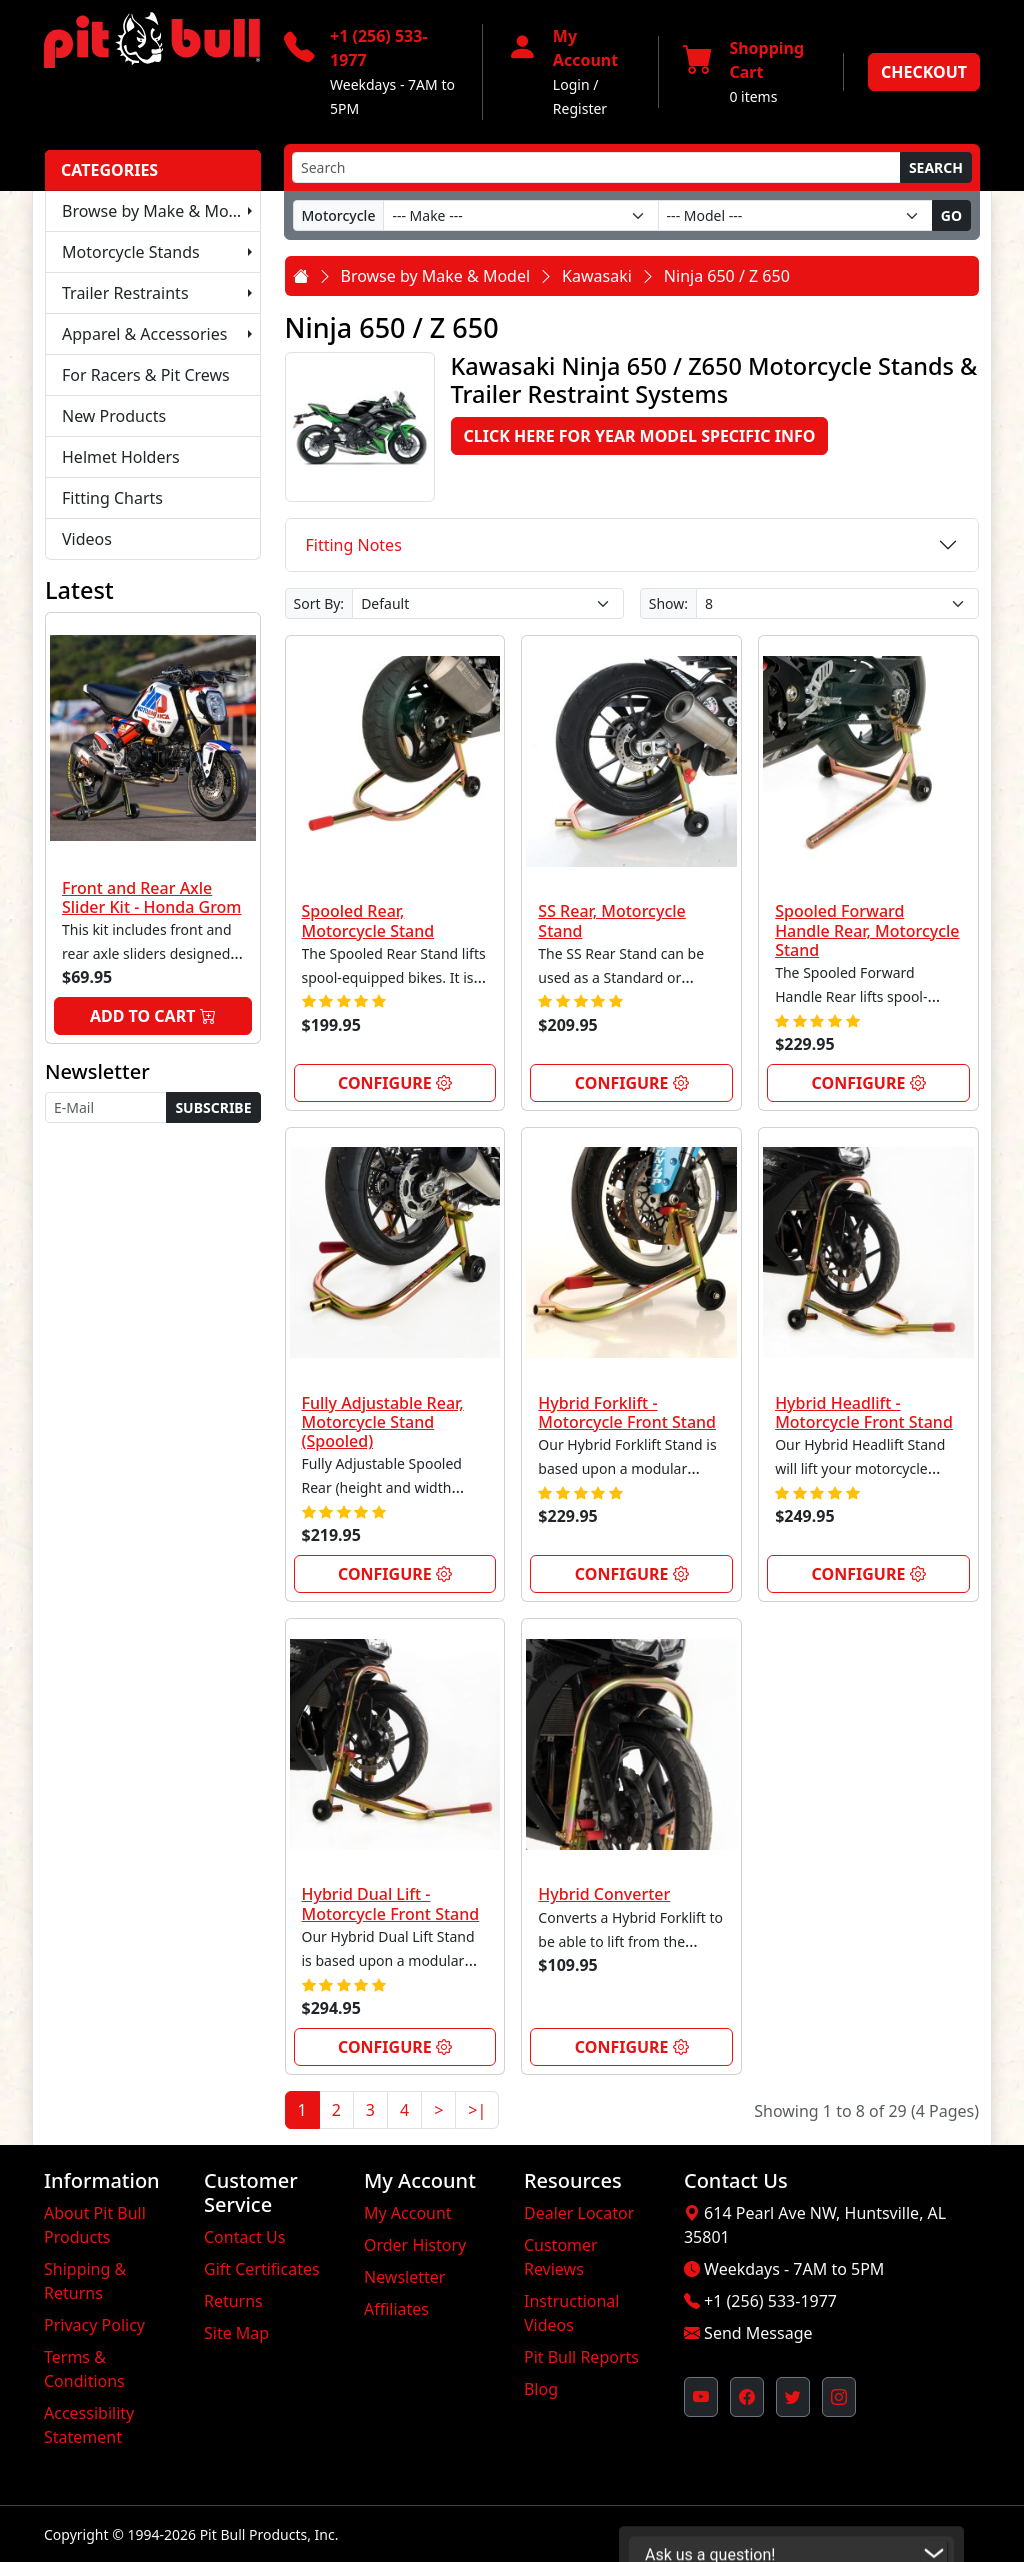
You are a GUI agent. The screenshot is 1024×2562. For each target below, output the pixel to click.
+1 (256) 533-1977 (770, 2301)
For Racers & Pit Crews (146, 375)
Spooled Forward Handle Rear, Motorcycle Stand (867, 930)
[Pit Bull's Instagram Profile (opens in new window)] (839, 2397)
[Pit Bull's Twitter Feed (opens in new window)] (793, 2397)
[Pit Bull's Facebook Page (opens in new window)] (747, 2397)
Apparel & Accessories (144, 334)
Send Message (758, 2333)
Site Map (236, 2333)
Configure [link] (395, 1083)
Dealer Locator (579, 2213)
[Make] (520, 215)
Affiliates (396, 2309)
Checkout (924, 72)
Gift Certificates (262, 2269)
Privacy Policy (94, 2325)
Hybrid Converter (604, 1894)
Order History (415, 2245)
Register (580, 108)
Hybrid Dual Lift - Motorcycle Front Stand (391, 1903)
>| (477, 2110)
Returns (233, 2301)
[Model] (795, 215)
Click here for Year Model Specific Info (640, 436)
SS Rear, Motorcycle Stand (611, 920)
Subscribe (213, 1107)
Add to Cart (153, 1016)
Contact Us (244, 2237)
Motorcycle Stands (131, 252)
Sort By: (319, 603)
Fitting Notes (354, 545)
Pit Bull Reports (581, 2357)
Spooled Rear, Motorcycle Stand (368, 920)
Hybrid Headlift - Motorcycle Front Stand (864, 1412)
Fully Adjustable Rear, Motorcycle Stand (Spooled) (383, 1422)
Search (936, 167)
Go (951, 215)
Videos (87, 539)
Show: (668, 603)
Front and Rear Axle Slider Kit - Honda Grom (152, 897)
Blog (541, 2389)
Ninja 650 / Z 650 (727, 276)
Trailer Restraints (125, 293)
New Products (114, 416)
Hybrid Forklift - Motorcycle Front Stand (627, 1412)
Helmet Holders (121, 457)
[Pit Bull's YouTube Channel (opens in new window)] (701, 2397)
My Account (408, 2213)
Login (571, 84)
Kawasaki (597, 276)
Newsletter (404, 2277)
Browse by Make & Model (157, 211)
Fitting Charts (112, 498)
